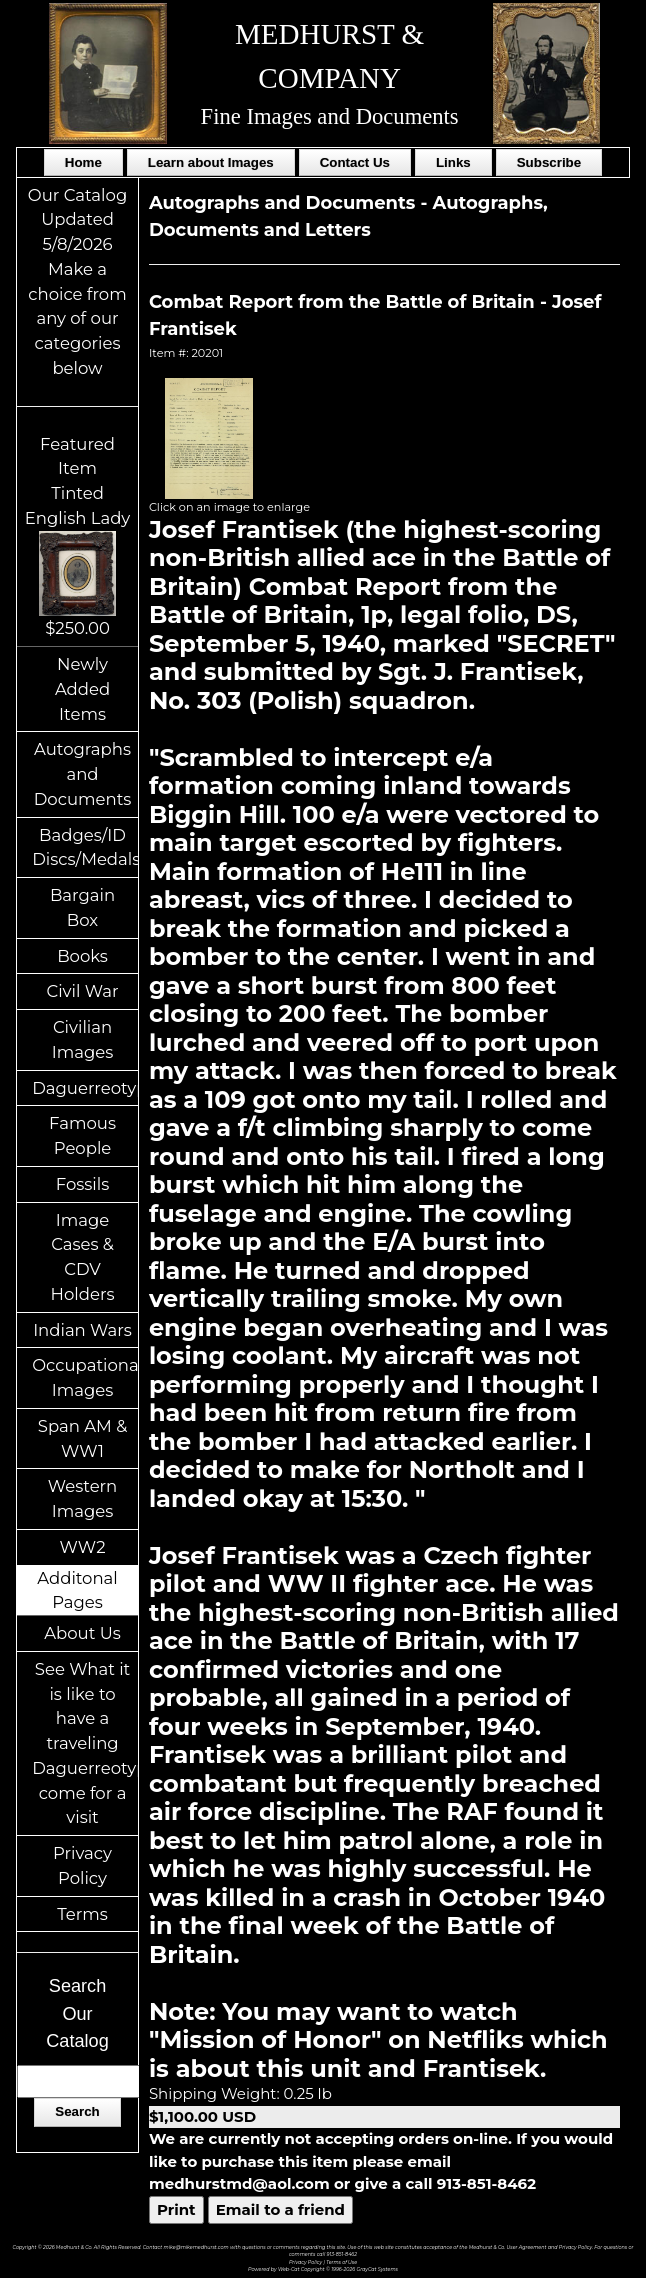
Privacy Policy (82, 1865)
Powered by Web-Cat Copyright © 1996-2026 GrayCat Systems (323, 2269)
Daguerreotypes (85, 1088)
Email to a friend (280, 2209)
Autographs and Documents (83, 774)
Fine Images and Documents (330, 116)
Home (83, 162)
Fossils (83, 1184)
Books (82, 956)
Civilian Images (83, 1039)
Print (176, 2209)
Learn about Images (211, 162)
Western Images (82, 1498)
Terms (82, 1914)
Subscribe (549, 162)
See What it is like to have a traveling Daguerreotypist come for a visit (85, 1743)
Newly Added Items (82, 689)
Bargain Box (82, 907)
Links (453, 162)
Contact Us (355, 162)
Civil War (82, 991)
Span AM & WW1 (82, 1438)
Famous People (82, 1135)
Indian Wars (82, 1330)
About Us (82, 1633)
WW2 (83, 1547)
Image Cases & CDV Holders (83, 1257)
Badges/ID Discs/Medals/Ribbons (85, 847)
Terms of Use (341, 2262)
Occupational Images (85, 1377)
